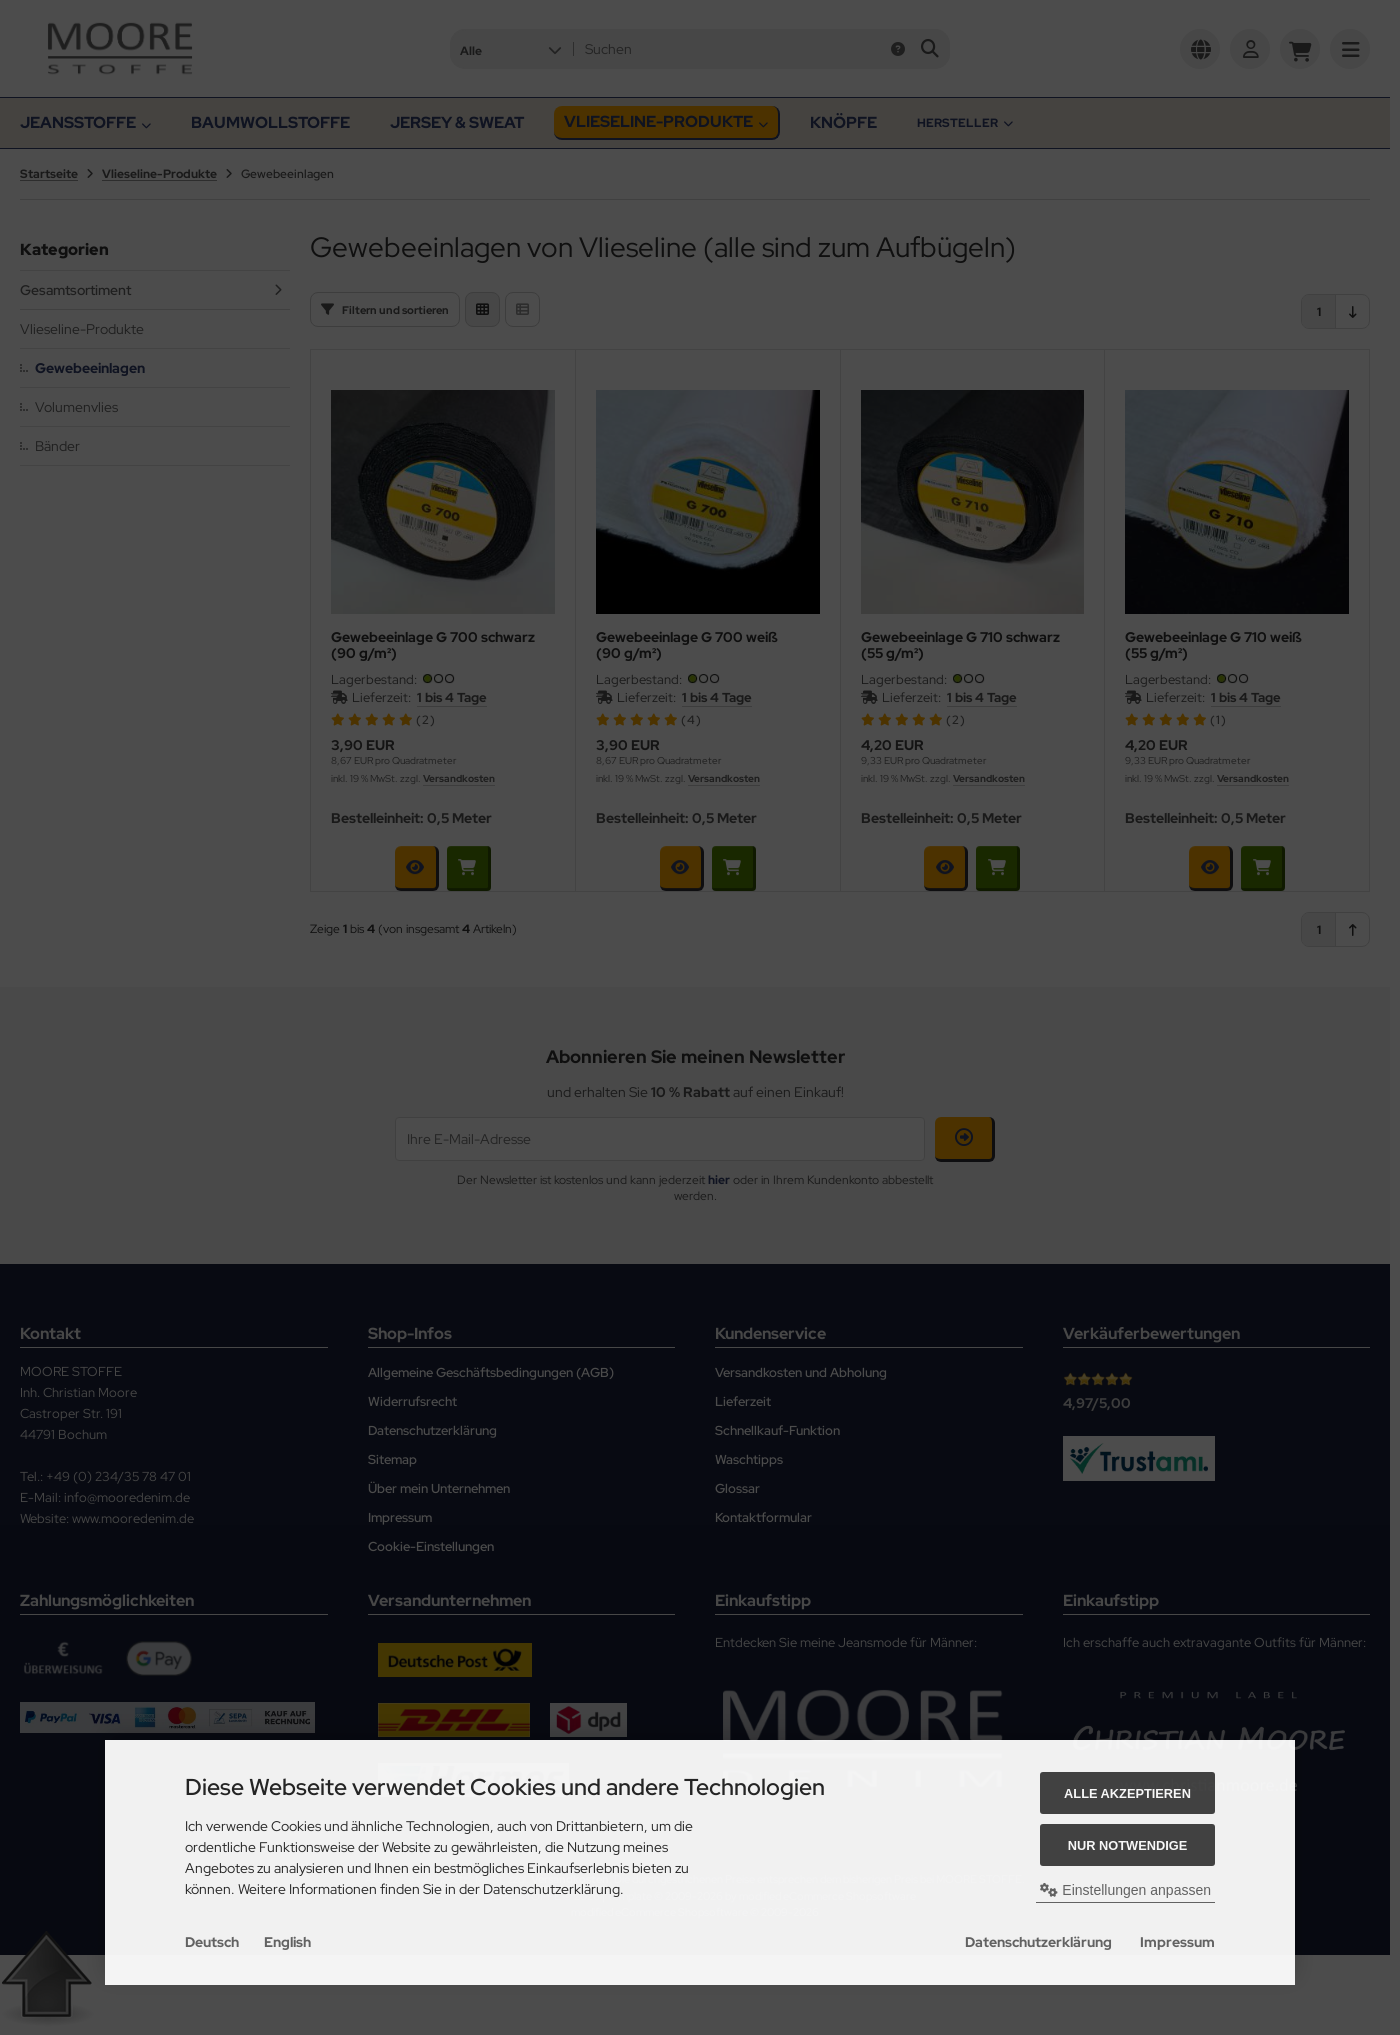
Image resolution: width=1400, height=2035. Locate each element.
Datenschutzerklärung (1038, 1942)
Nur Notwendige (1127, 1845)
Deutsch (212, 1942)
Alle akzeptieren (1127, 1793)
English (287, 1942)
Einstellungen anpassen (1125, 1890)
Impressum (1177, 1942)
